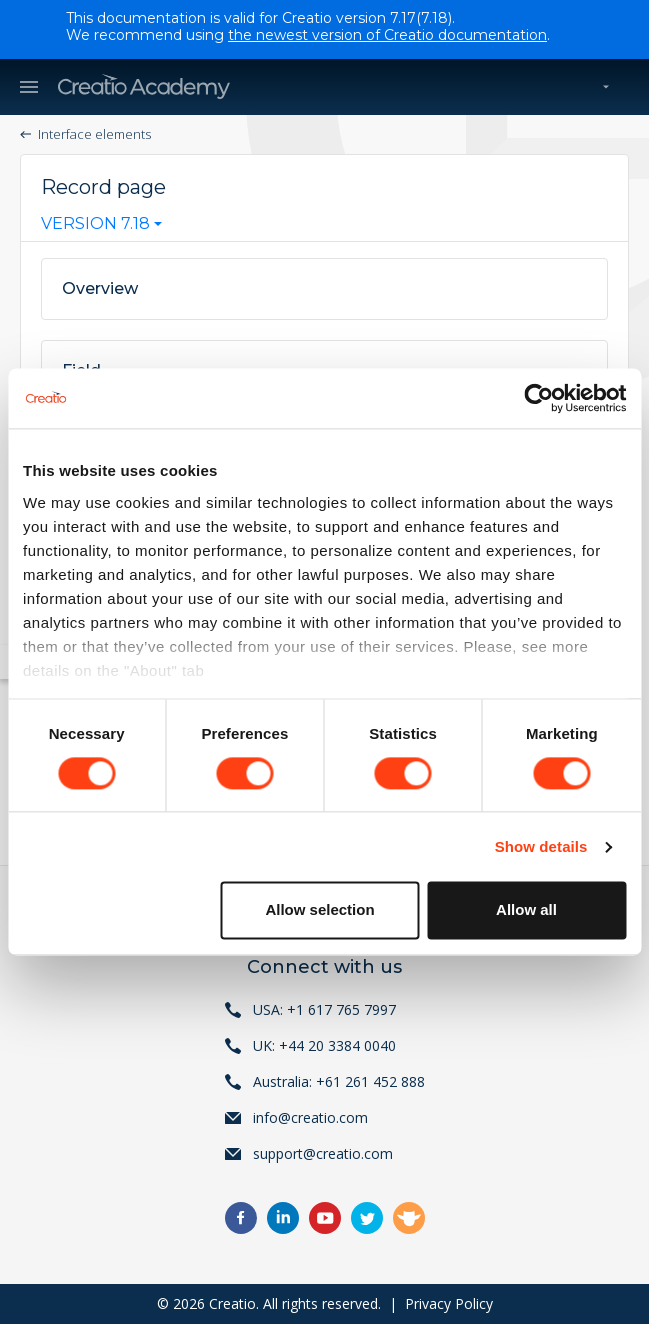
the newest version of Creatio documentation (387, 35)
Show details (541, 846)
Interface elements (94, 134)
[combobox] (101, 228)
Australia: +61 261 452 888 (339, 1081)
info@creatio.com (310, 1117)
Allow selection (319, 910)
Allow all (526, 910)
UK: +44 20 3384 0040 (324, 1045)
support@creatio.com (323, 1153)
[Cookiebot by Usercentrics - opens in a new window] (538, 398)
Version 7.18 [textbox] (95, 224)
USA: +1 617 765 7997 (324, 1009)
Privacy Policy (449, 1303)
